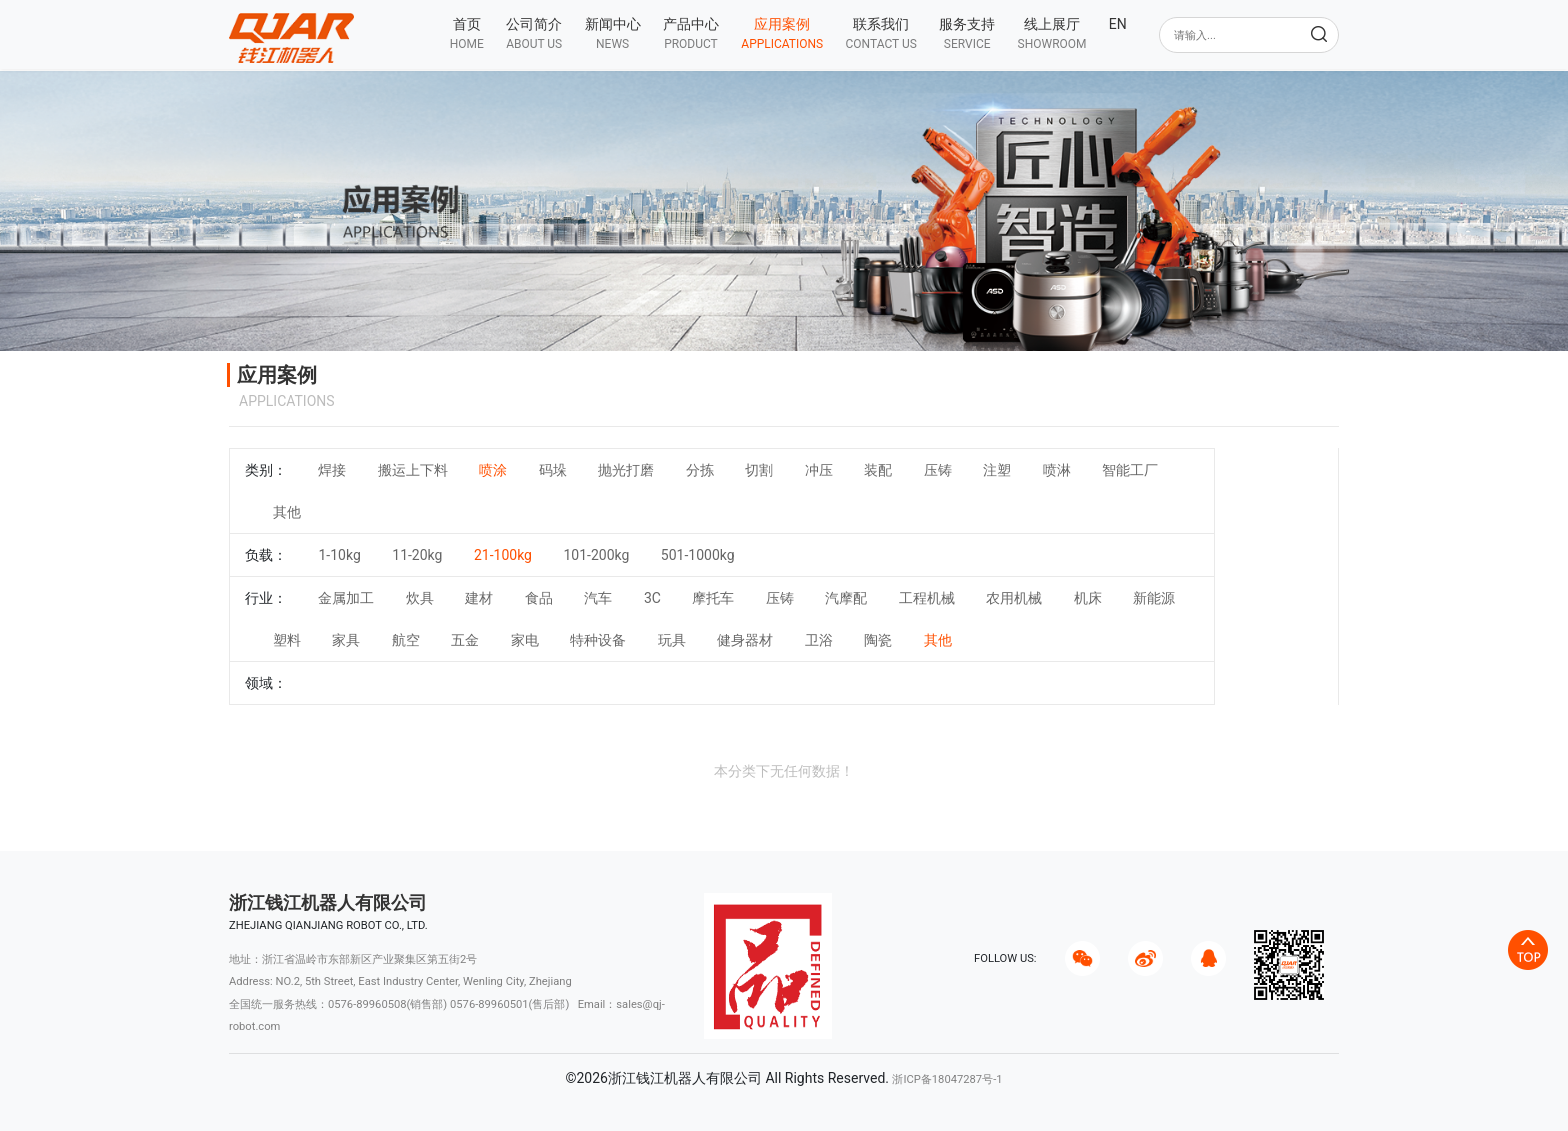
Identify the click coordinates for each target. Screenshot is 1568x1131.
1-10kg (339, 555)
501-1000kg (698, 555)
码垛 (553, 470)
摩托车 (713, 598)
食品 (539, 598)
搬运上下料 (413, 470)
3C (652, 598)
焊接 (332, 470)
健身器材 (745, 640)
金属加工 (346, 598)
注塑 (997, 470)
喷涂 (493, 470)
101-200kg (596, 555)
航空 (406, 640)
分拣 (700, 470)
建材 (479, 598)
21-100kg (503, 555)
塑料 (287, 640)
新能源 (1154, 598)
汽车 (598, 598)
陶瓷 (878, 640)
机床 (1088, 598)
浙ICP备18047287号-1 (947, 1079)
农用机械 (1014, 598)
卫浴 (819, 640)
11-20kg (417, 555)
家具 (346, 640)
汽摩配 (846, 598)
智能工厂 (1130, 470)
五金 (465, 640)
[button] (534, 33)
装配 (878, 470)
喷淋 (1057, 470)
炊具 (420, 598)
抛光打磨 (626, 470)
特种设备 (598, 640)
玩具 (672, 640)
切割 (759, 470)
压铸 (938, 470)
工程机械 (927, 598)
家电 (525, 640)
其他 (287, 512)
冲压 (819, 470)
